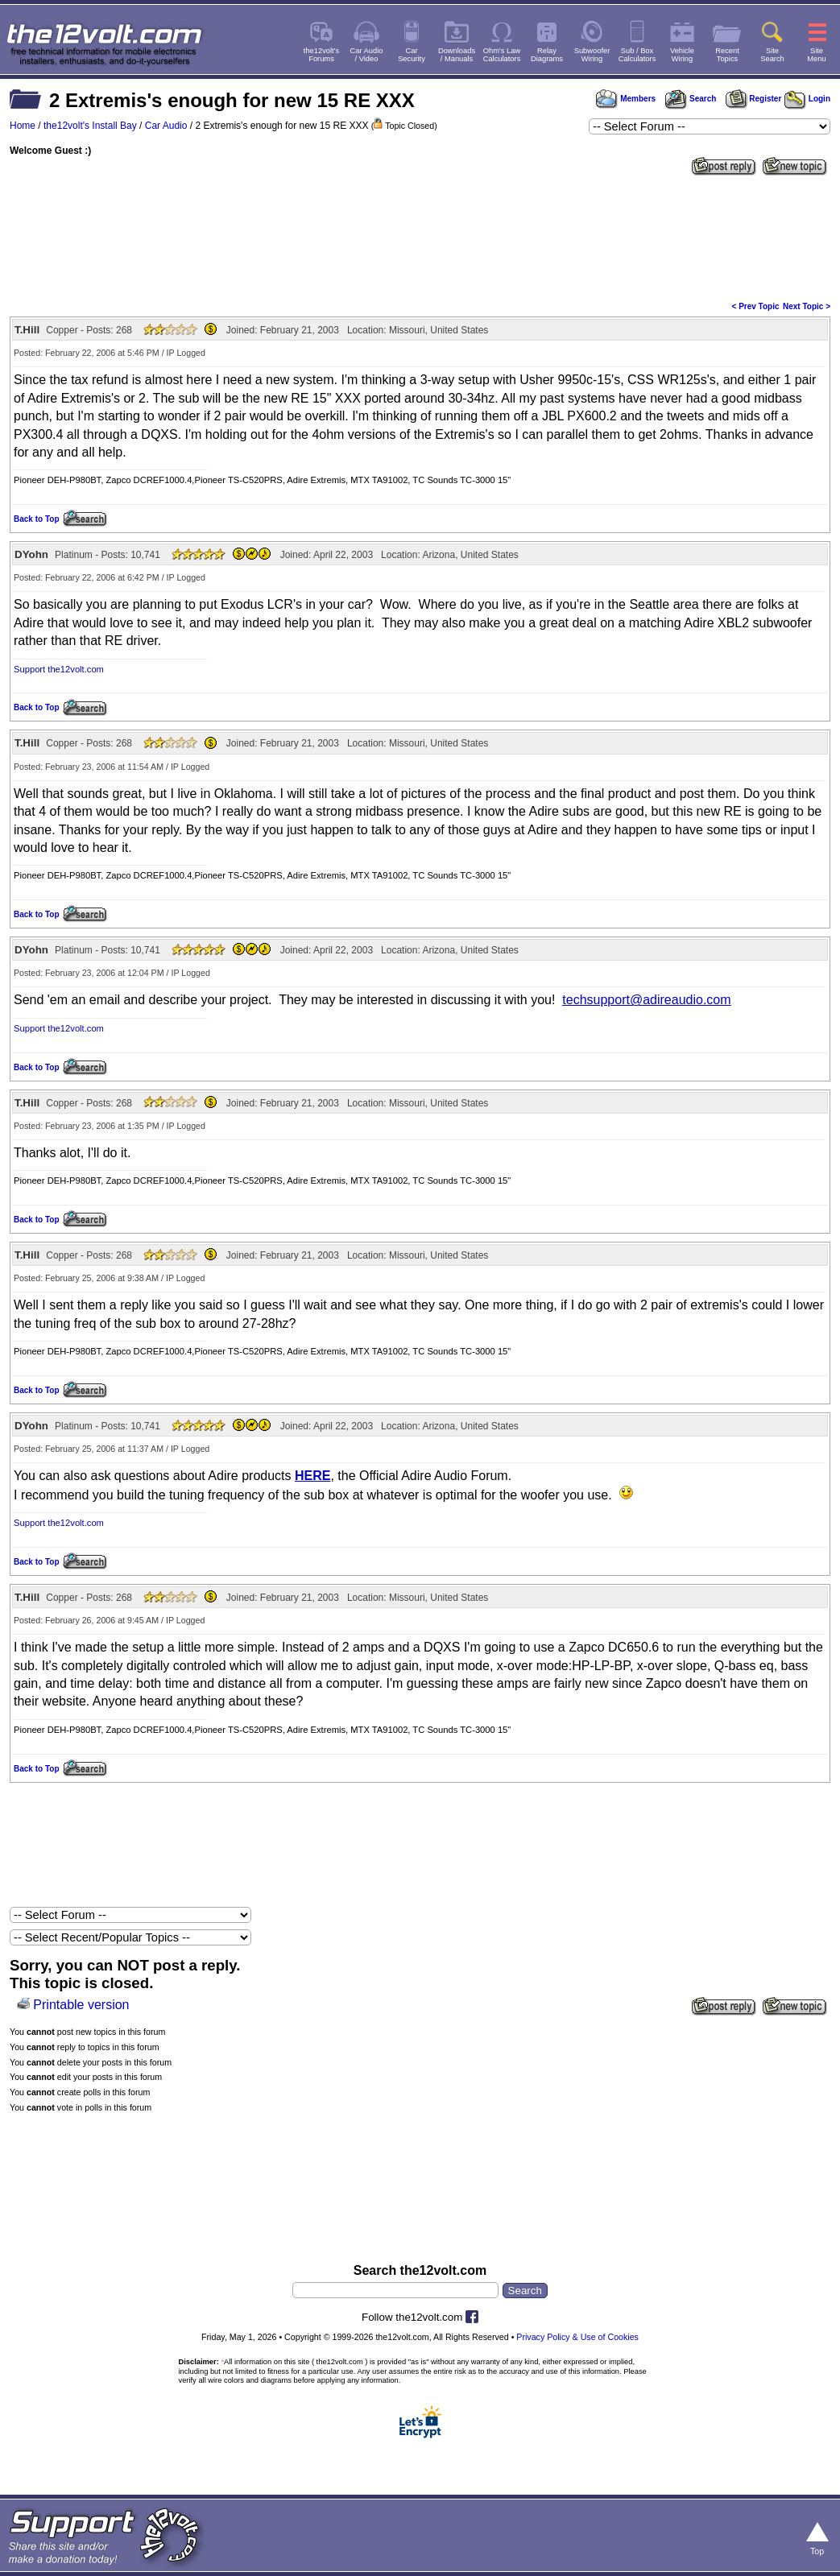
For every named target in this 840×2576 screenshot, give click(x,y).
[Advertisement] (420, 236)
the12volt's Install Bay (90, 125)
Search (690, 98)
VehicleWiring (682, 55)
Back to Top (36, 519)
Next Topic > (806, 306)
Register (754, 98)
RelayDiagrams (547, 55)
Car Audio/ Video (366, 55)
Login (807, 98)
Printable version (81, 2005)
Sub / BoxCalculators (637, 55)
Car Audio (166, 125)
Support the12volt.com (59, 669)
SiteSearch (772, 55)
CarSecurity (411, 55)
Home (22, 125)
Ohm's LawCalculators (502, 55)
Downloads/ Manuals (456, 55)
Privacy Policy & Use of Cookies (577, 2337)
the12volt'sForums (321, 55)
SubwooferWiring (592, 55)
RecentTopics (727, 55)
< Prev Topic (756, 306)
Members (626, 98)
